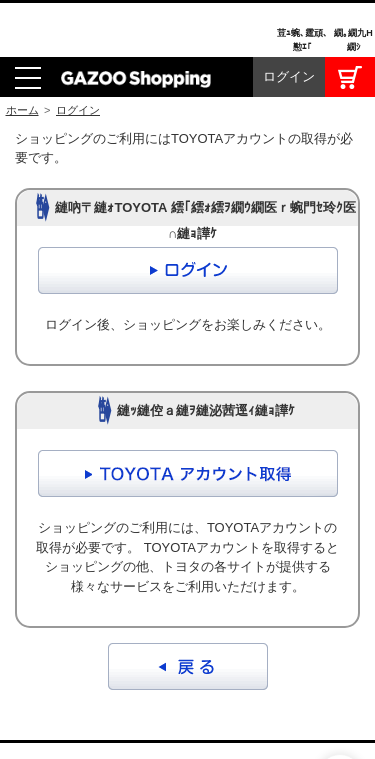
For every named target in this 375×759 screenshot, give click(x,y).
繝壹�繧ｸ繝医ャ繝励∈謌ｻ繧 (340, 719)
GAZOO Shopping (136, 20)
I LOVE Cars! (40, 714)
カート (350, 20)
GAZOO (188, 713)
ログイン (289, 19)
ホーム (22, 53)
